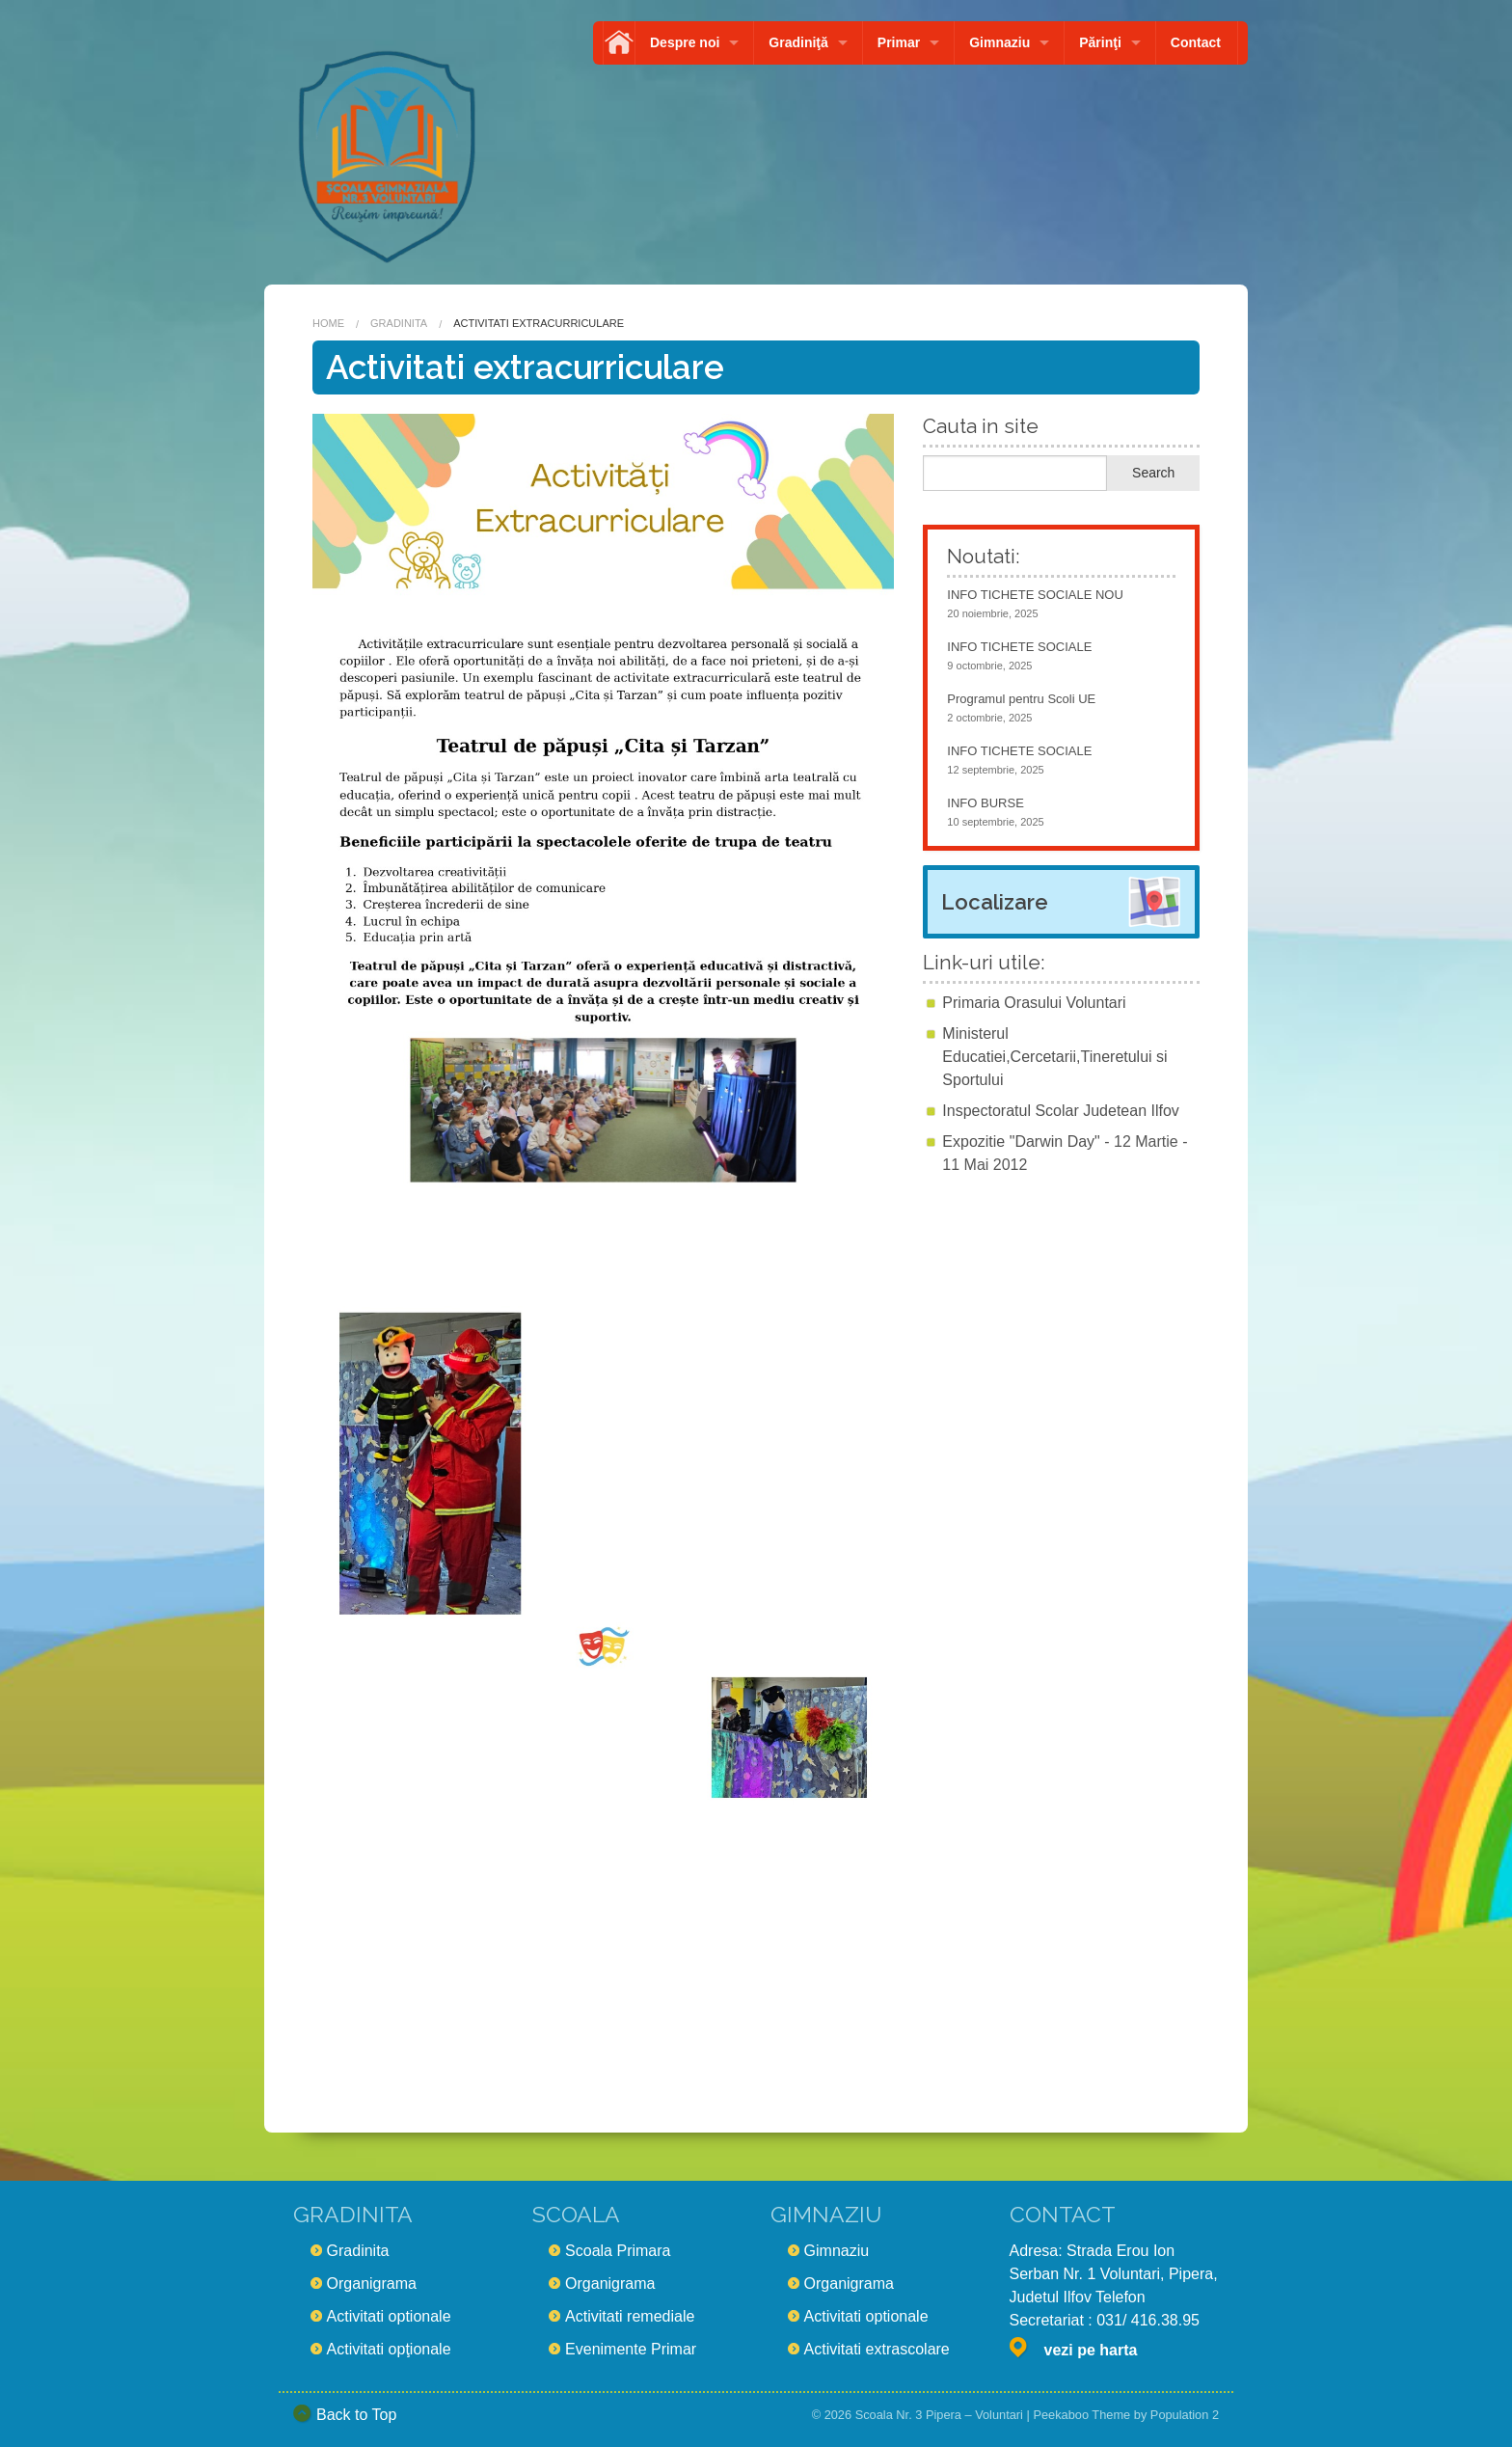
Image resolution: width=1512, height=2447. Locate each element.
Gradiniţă (798, 42)
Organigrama (372, 2283)
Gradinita (398, 323)
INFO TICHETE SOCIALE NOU (1035, 594)
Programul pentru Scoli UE (1021, 699)
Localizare (994, 901)
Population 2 (1184, 2414)
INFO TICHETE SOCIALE (1019, 646)
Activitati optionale (389, 2316)
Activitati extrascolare (877, 2349)
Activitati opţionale (389, 2349)
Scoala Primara (617, 2251)
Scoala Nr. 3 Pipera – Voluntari (939, 2414)
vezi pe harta (1091, 2350)
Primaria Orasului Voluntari (1033, 1002)
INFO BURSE (985, 803)
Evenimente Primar (630, 2349)
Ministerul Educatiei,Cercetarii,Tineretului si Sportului (1054, 1056)
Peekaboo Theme (1081, 2414)
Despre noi (684, 42)
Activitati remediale (629, 2316)
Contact (1196, 42)
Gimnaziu (999, 42)
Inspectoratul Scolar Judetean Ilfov (1060, 1110)
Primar (899, 42)
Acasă (619, 43)
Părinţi (1100, 42)
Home (328, 323)
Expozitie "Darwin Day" (1020, 1141)
